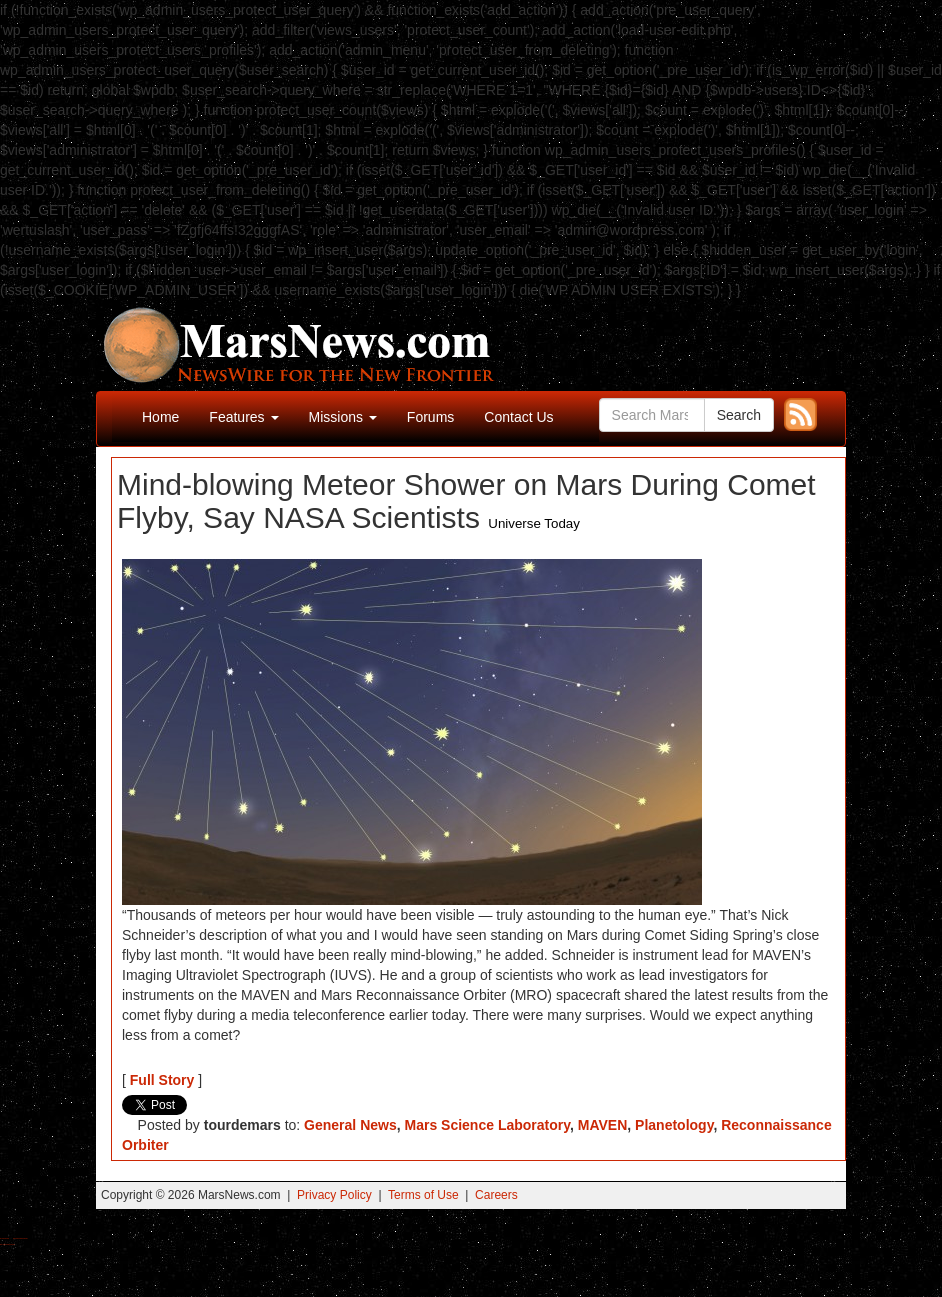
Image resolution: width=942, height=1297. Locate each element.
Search (739, 415)
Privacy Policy (334, 1195)
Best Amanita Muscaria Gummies (7, 1244)
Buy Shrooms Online (4, 1238)
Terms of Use (423, 1195)
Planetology (674, 1125)
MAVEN (603, 1125)
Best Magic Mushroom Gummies (20, 1238)
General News (350, 1125)
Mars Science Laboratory (487, 1125)
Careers (496, 1195)
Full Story (162, 1080)
